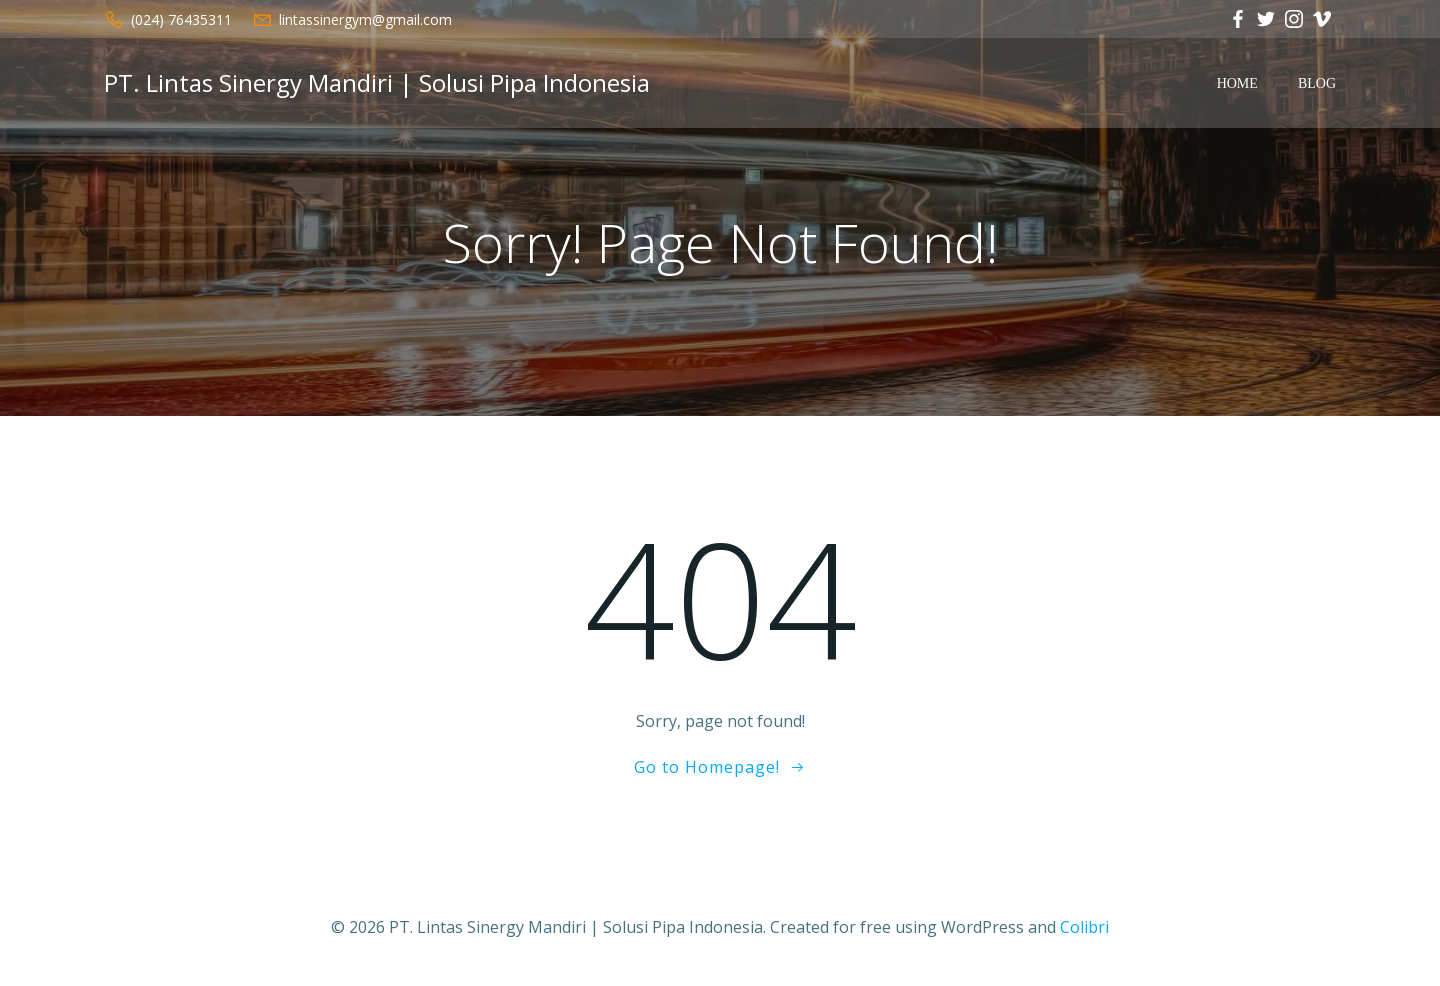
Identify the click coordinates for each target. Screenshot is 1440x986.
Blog (1317, 83)
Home (1237, 83)
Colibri (1084, 927)
